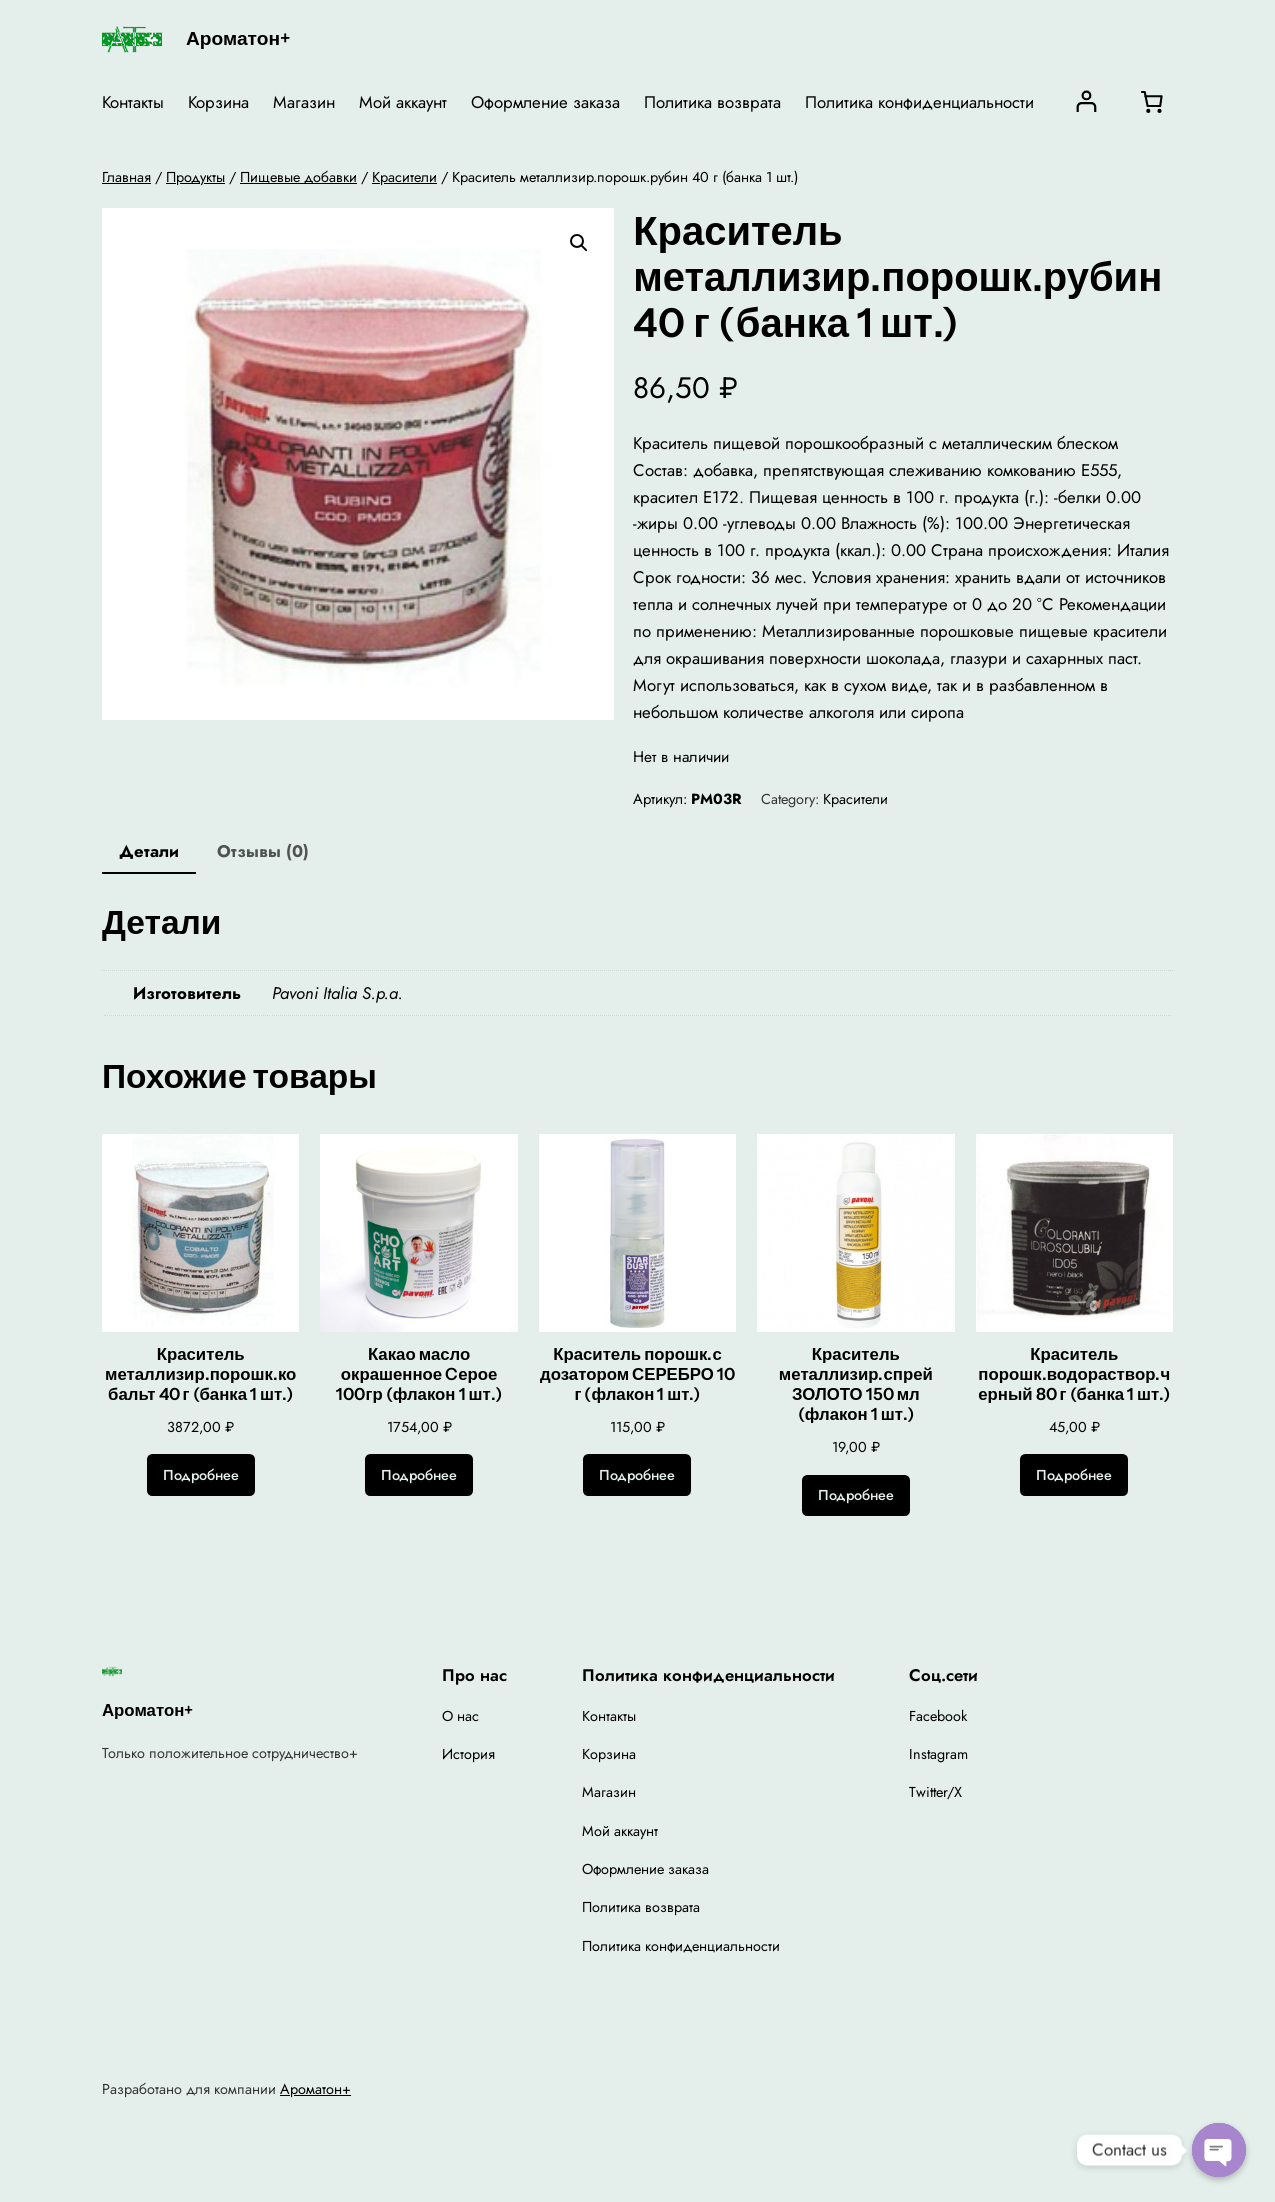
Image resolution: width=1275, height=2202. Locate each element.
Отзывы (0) (263, 851)
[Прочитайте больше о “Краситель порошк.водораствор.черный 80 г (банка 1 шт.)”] (1074, 1475)
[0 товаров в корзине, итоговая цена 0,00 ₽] (1152, 102)
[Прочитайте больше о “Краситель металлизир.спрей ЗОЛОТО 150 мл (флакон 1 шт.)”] (856, 1496)
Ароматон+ (238, 38)
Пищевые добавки (298, 177)
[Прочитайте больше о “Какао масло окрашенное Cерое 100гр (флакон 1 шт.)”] (419, 1475)
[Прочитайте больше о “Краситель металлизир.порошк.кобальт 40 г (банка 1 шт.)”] (201, 1475)
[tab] (149, 852)
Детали (149, 851)
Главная (126, 177)
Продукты (195, 177)
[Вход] (1086, 101)
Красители (404, 177)
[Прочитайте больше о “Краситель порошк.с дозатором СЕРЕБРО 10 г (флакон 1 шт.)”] (637, 1475)
